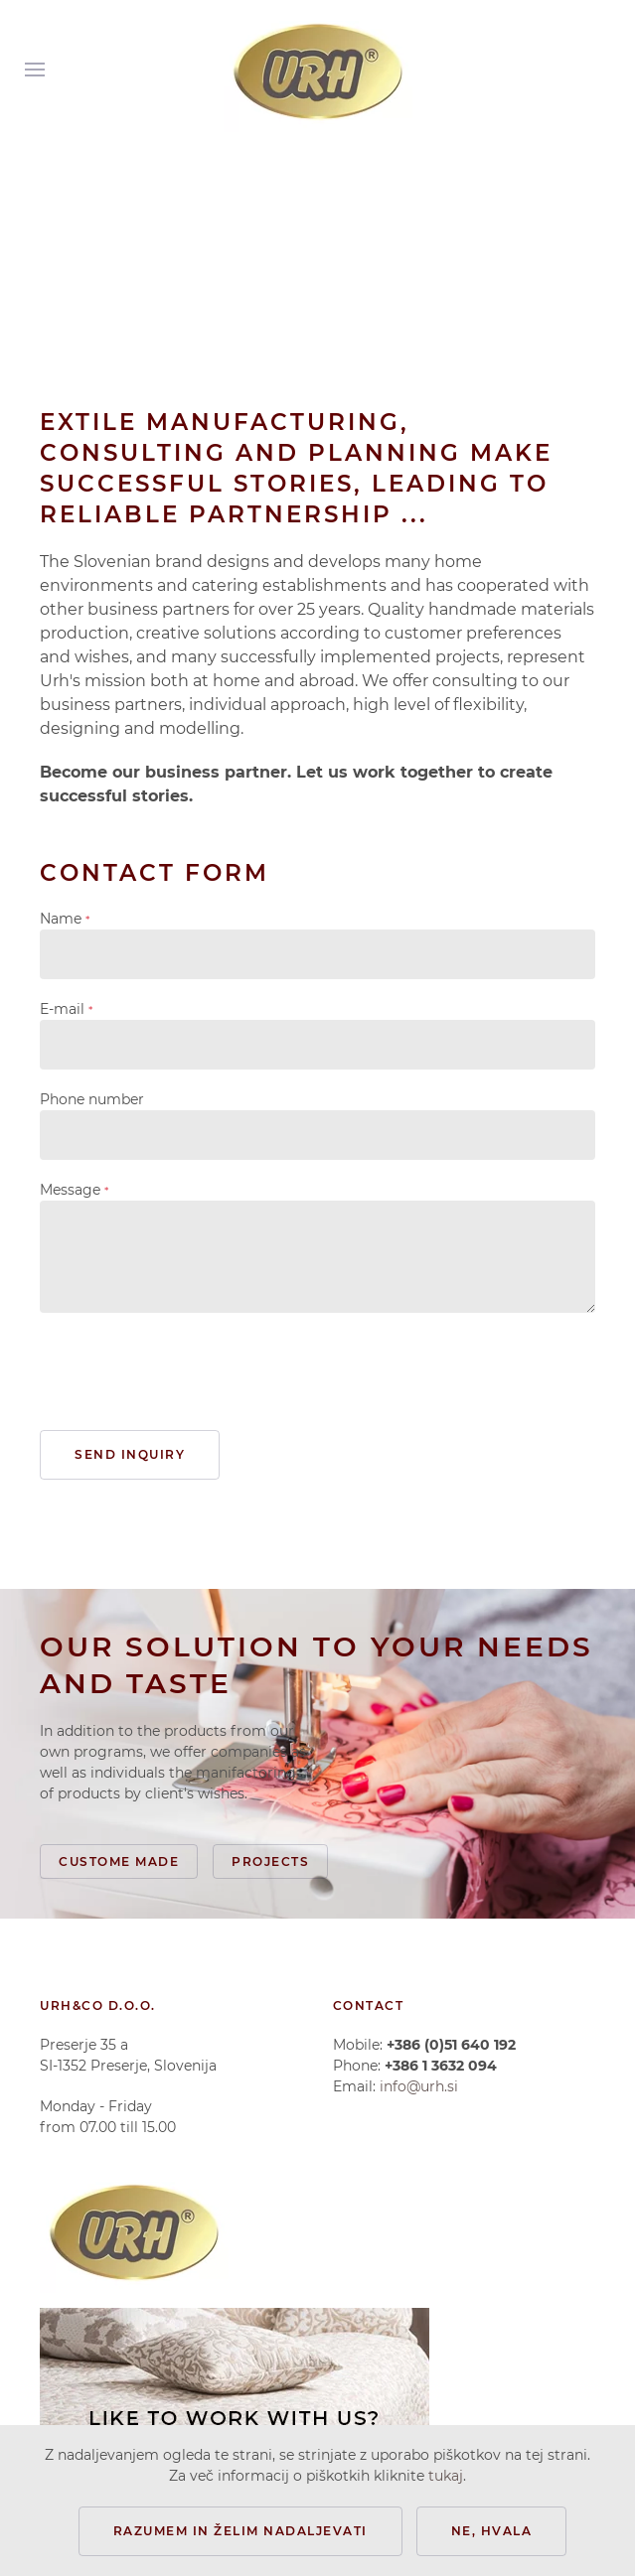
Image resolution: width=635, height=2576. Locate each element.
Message (74, 1190)
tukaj (445, 2476)
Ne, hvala (492, 2530)
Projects (270, 1861)
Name (64, 919)
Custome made (119, 1861)
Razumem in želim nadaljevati (240, 2530)
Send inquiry (130, 1454)
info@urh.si (419, 2086)
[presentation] (191, 1371)
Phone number (92, 1099)
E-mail (66, 1009)
